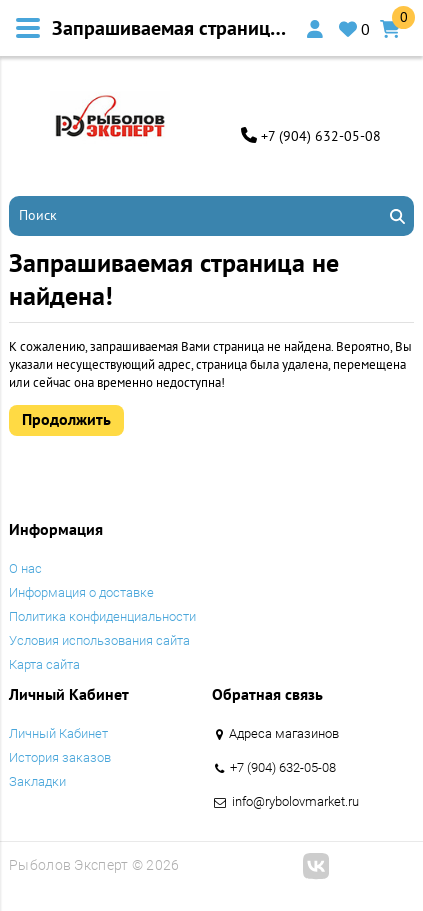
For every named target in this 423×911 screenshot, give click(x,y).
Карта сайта (44, 664)
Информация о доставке (81, 592)
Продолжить (66, 419)
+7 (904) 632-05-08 (321, 136)
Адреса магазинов (284, 733)
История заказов (60, 757)
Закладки (37, 781)
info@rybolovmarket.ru (295, 801)
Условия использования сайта (99, 640)
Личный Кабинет (58, 733)
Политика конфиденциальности (102, 616)
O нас (25, 568)
